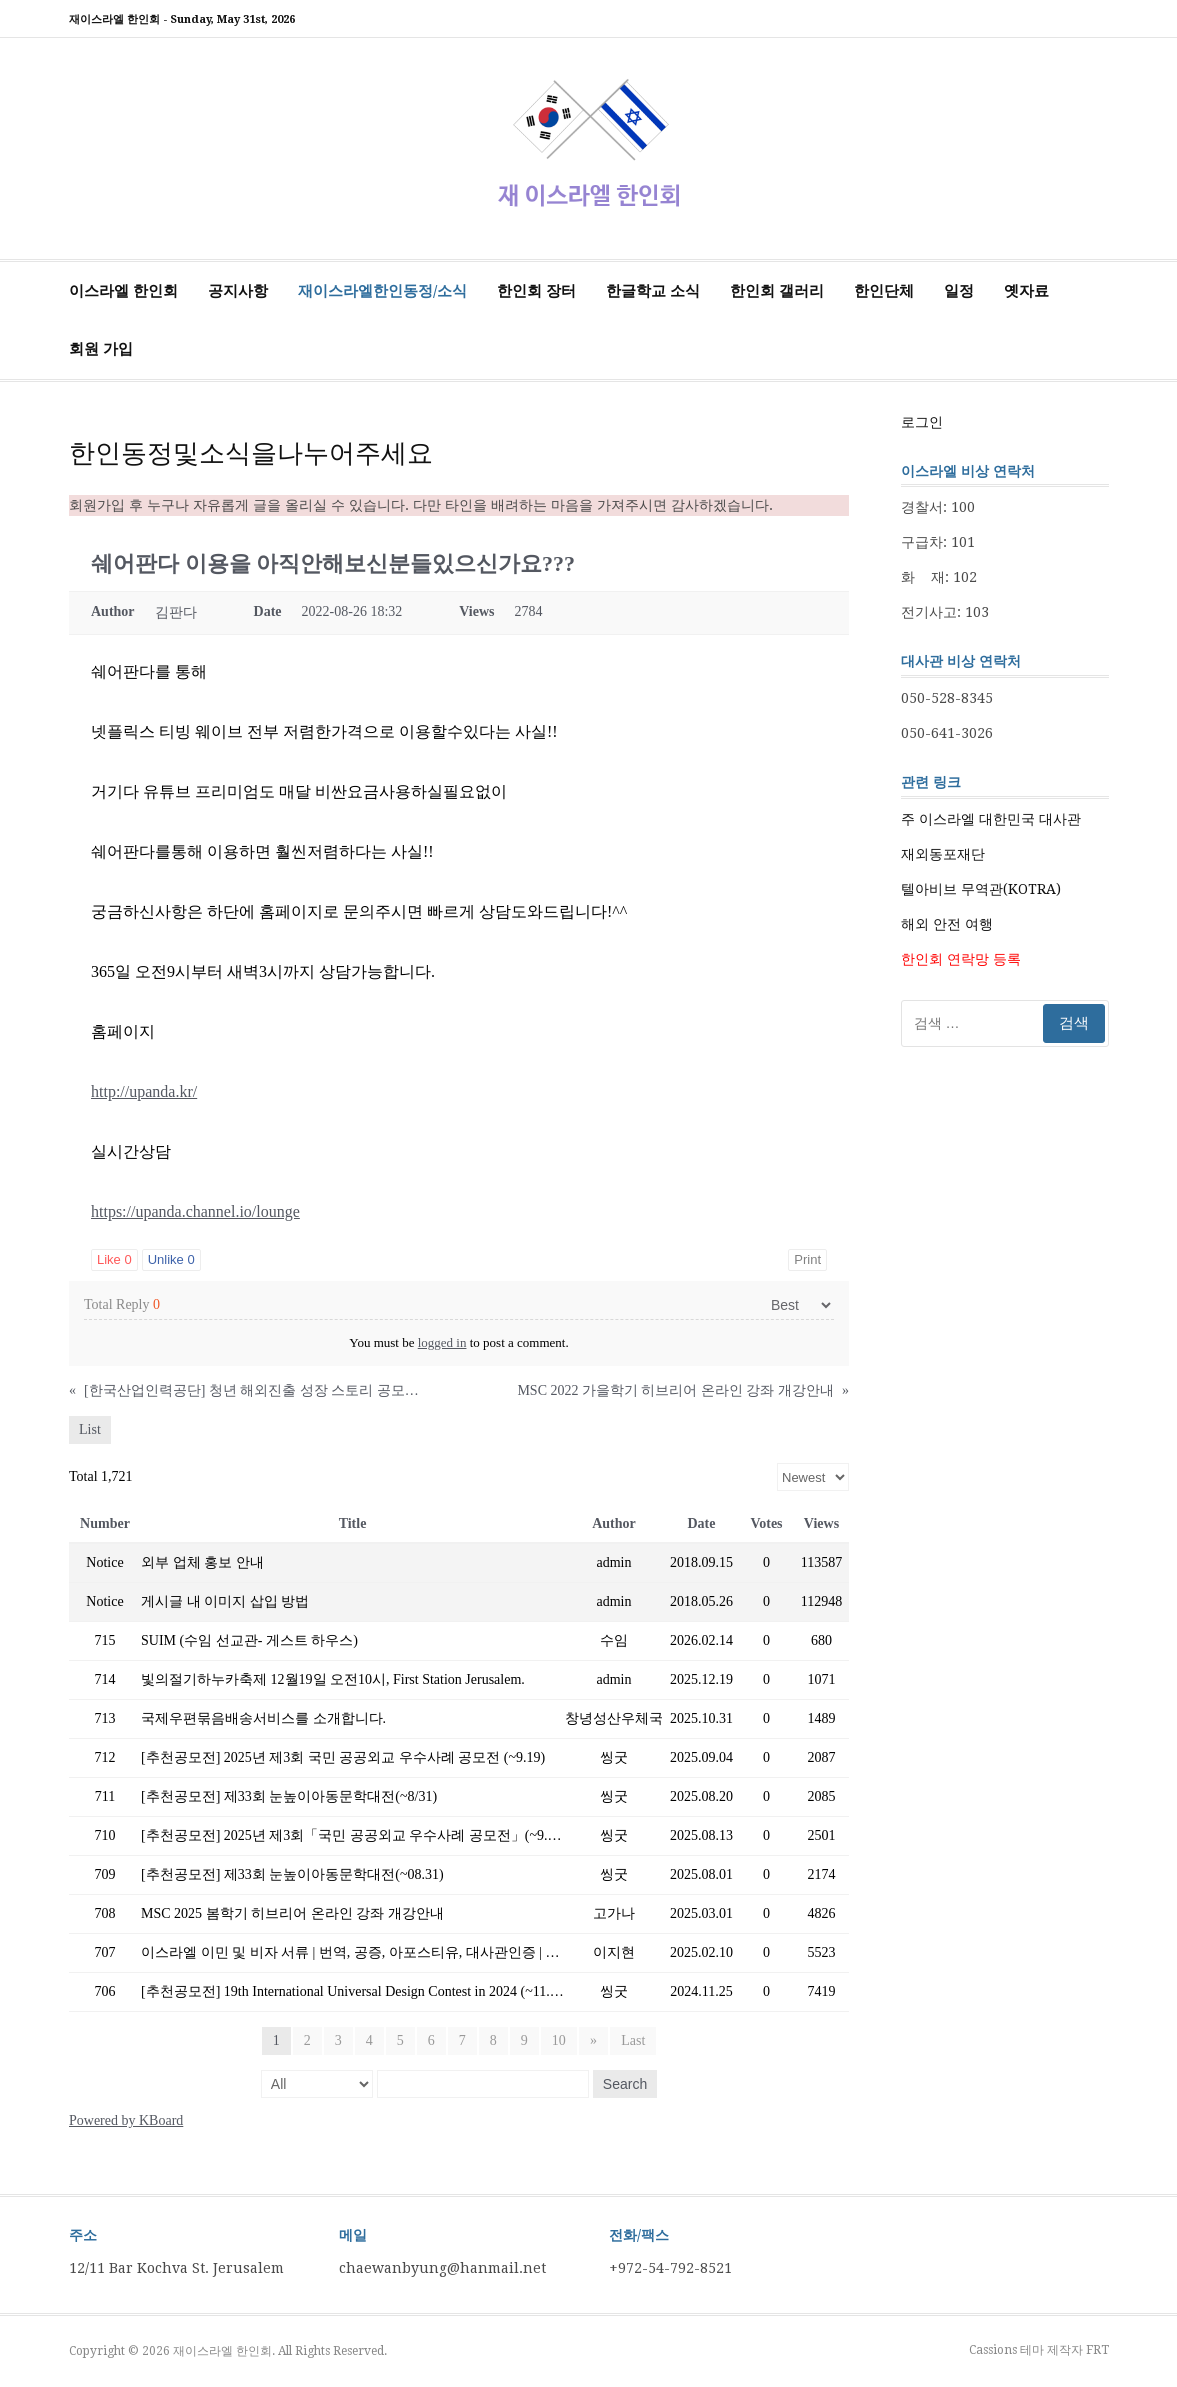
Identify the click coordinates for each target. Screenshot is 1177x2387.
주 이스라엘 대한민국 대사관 (991, 819)
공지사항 (238, 291)
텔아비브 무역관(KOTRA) (981, 889)
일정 (959, 291)
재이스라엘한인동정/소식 (382, 291)
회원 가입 (101, 349)
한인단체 (884, 291)
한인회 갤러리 (777, 291)
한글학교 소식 (653, 291)
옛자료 (1026, 291)
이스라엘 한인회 (123, 291)
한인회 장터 (536, 291)
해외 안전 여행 (947, 924)
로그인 (922, 422)
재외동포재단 (943, 854)
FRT (1097, 2350)
